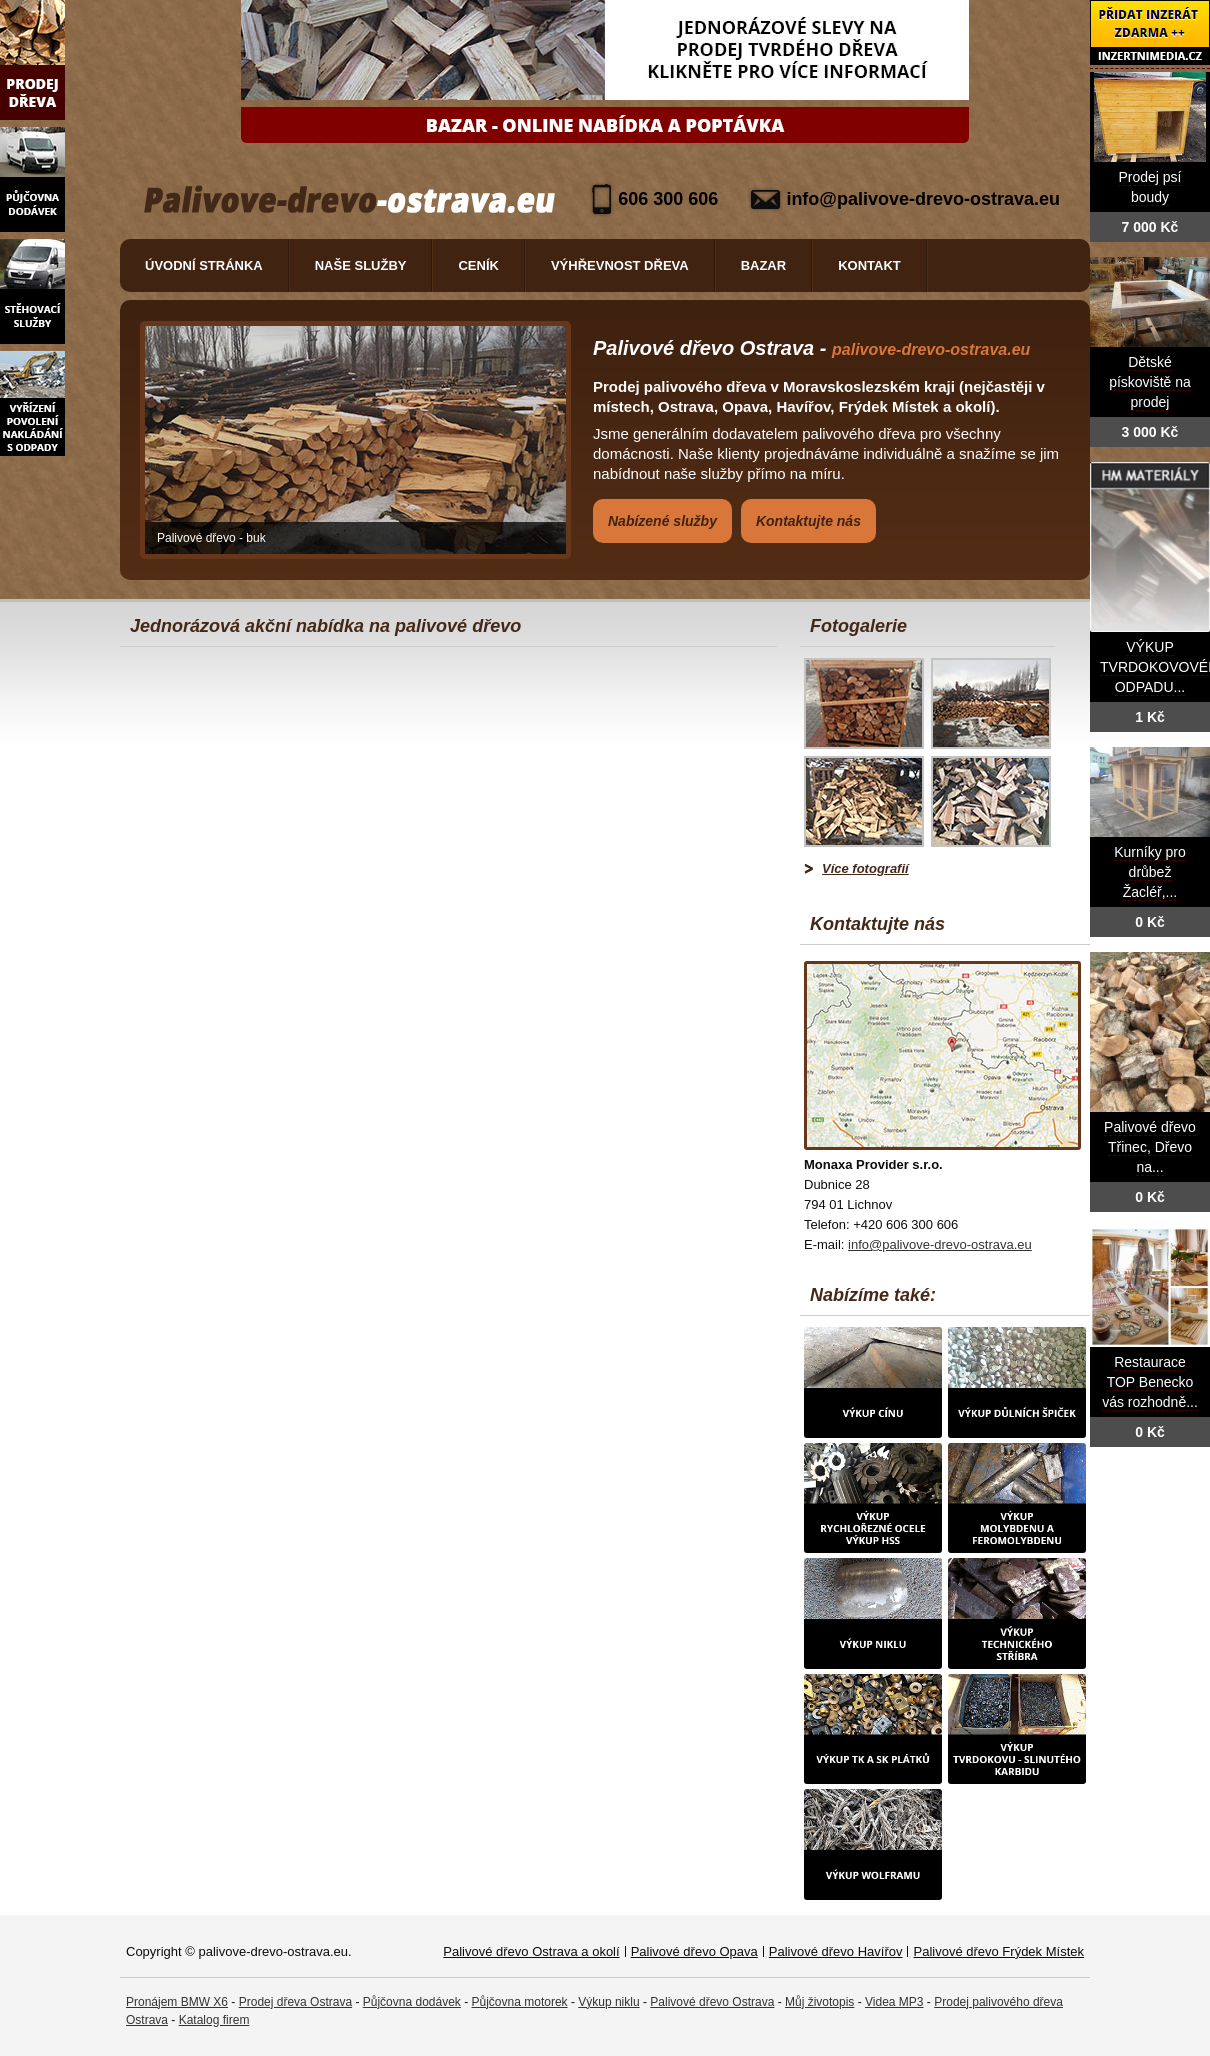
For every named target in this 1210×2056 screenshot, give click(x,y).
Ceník (478, 265)
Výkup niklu (608, 2002)
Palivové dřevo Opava (694, 1951)
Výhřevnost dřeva (620, 265)
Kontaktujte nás (808, 521)
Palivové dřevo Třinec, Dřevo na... (1150, 1147)
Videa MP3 (894, 2002)
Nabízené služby (662, 521)
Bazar (764, 265)
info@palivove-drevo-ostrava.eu (923, 199)
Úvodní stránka (204, 265)
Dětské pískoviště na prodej (1150, 382)
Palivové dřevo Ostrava (712, 2002)
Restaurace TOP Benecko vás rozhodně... (1150, 1382)
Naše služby (361, 265)
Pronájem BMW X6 (177, 2002)
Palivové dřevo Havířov (836, 1951)
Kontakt (869, 265)
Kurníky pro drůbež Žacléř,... (1150, 872)
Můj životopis (819, 2002)
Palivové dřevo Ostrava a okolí (531, 1951)
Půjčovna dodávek (412, 2002)
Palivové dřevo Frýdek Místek (998, 1951)
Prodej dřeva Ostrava (295, 2002)
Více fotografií (865, 868)
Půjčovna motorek (520, 2002)
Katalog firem (214, 2020)
